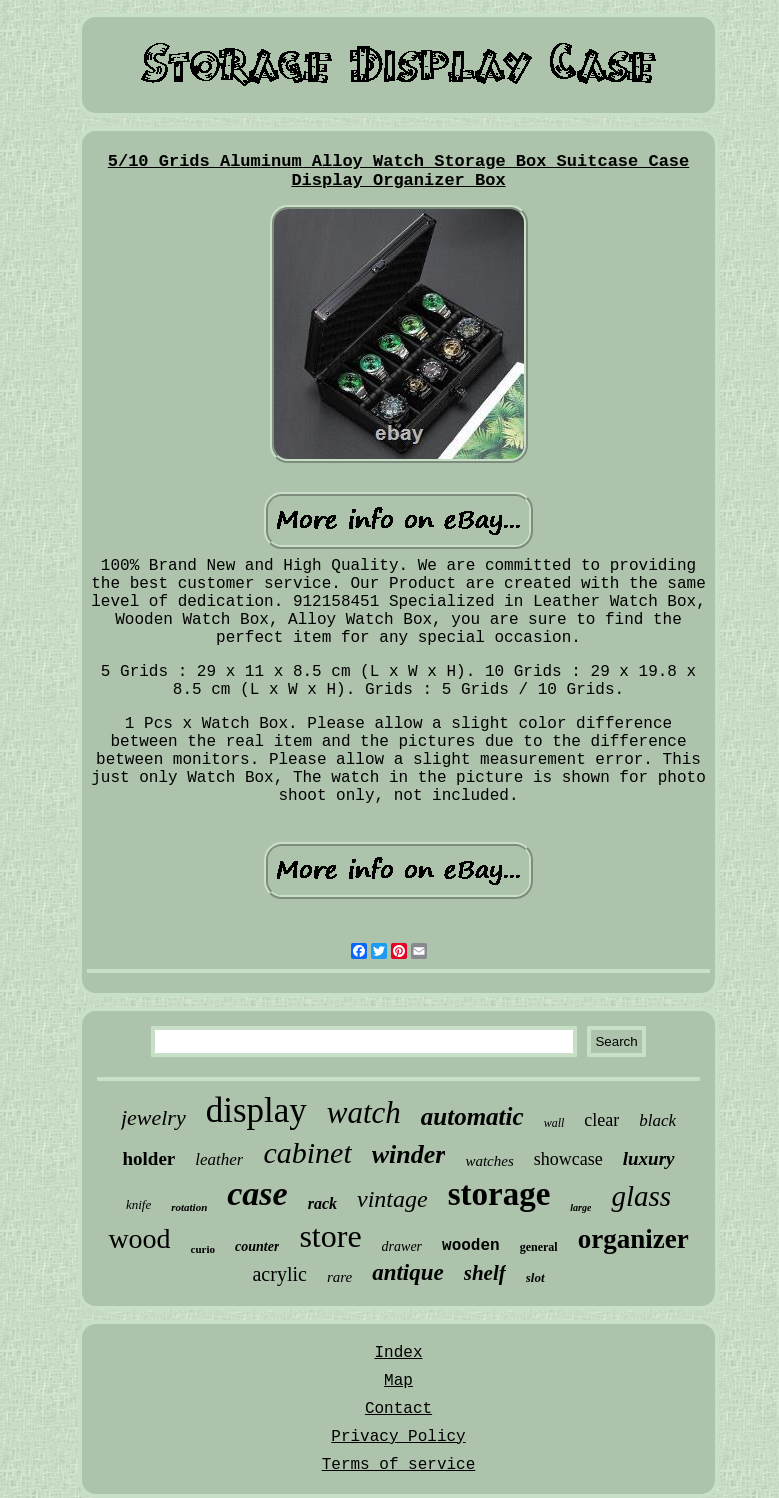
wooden (471, 1246)
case (257, 1193)
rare (339, 1277)
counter (257, 1246)
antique (408, 1272)
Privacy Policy (398, 1437)
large (580, 1207)
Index (398, 1353)
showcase (568, 1159)
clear (601, 1120)
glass (641, 1196)
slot (535, 1277)
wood (139, 1238)
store (330, 1236)
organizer (633, 1239)
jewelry (153, 1117)
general (539, 1247)
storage (499, 1194)
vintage (392, 1199)
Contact (398, 1409)
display (256, 1110)
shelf (485, 1273)
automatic (472, 1116)
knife (138, 1204)
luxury (649, 1158)
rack (322, 1203)
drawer (402, 1246)
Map (398, 1381)
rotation (189, 1207)
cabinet (307, 1152)
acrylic (279, 1274)
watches (489, 1161)
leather (219, 1159)
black (657, 1120)
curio (203, 1249)
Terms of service (399, 1465)
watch (364, 1112)
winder (409, 1154)
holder (149, 1158)
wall (554, 1123)
